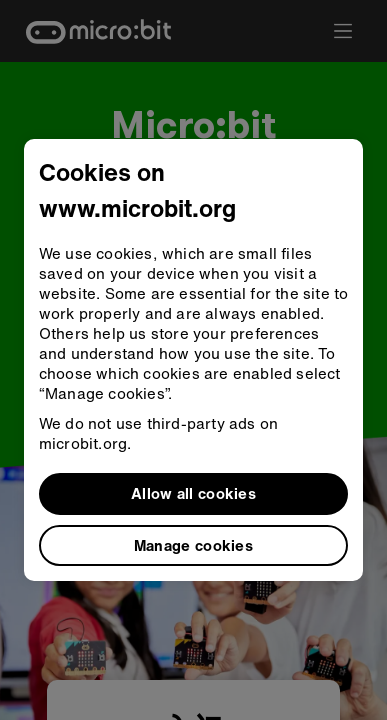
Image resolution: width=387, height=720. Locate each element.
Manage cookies (193, 545)
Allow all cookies (193, 493)
